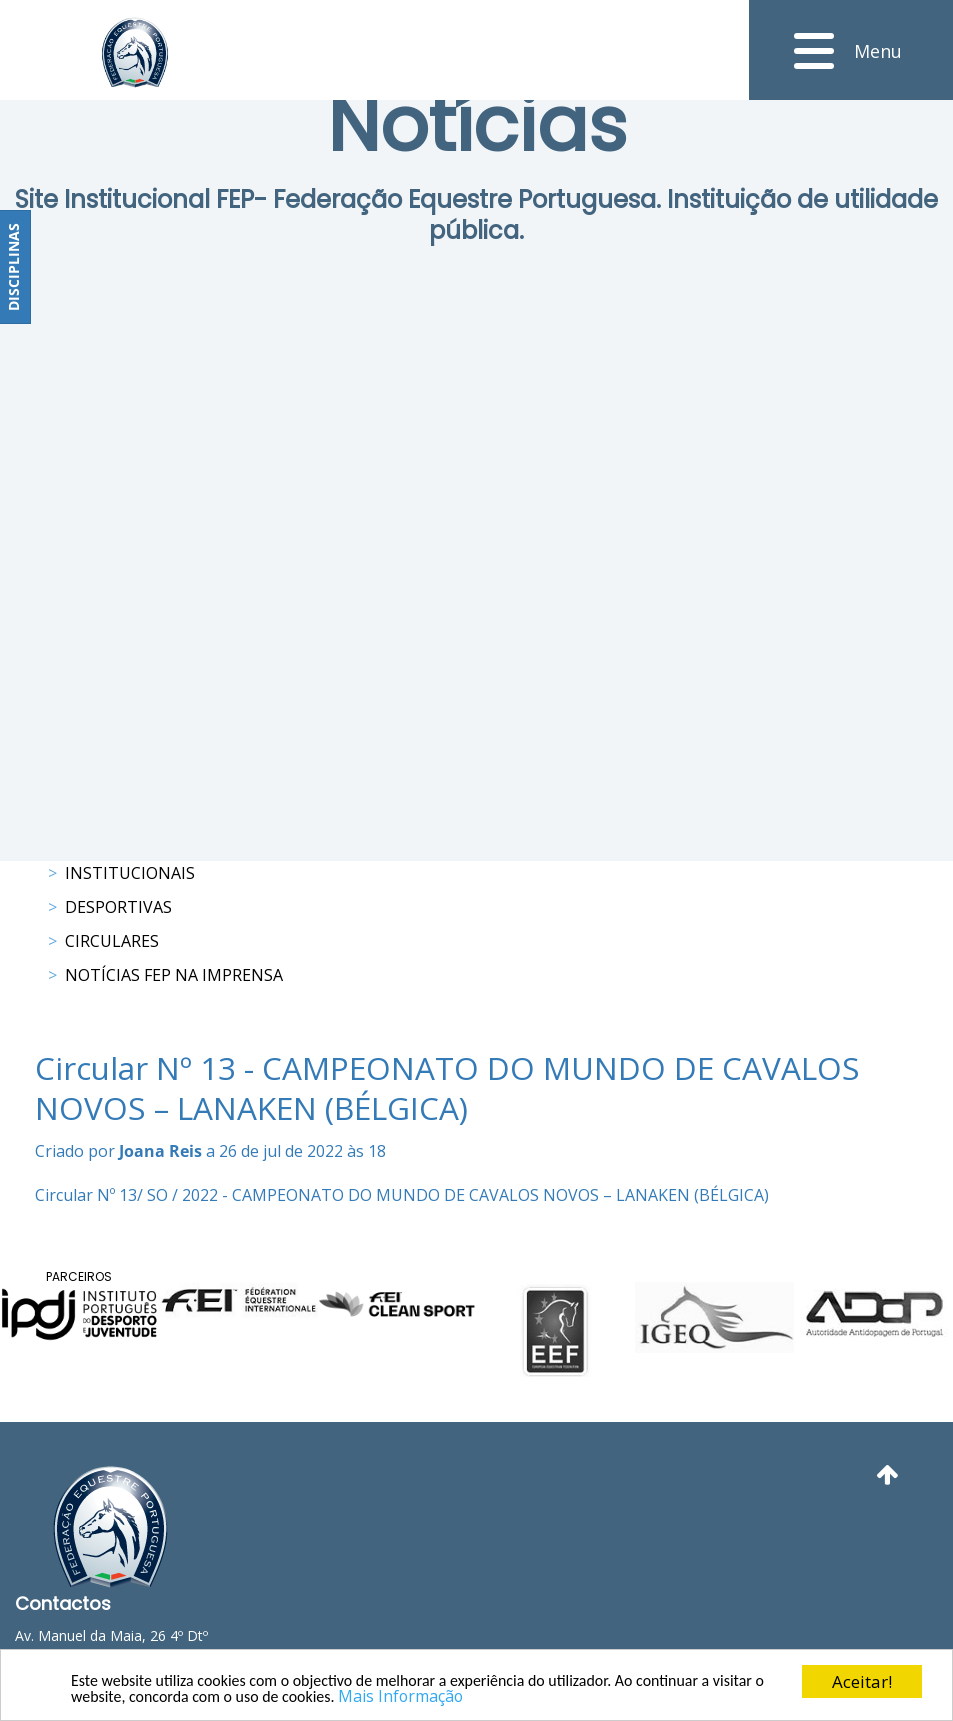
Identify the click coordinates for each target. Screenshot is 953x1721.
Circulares (112, 941)
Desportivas (118, 907)
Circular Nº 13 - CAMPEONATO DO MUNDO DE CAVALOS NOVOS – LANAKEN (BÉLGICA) (447, 1088)
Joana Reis (160, 1151)
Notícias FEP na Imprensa (174, 975)
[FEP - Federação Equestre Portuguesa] (135, 52)
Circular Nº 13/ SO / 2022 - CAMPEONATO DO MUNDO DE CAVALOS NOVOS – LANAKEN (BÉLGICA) (402, 1195)
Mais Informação (482, 1695)
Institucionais (130, 873)
